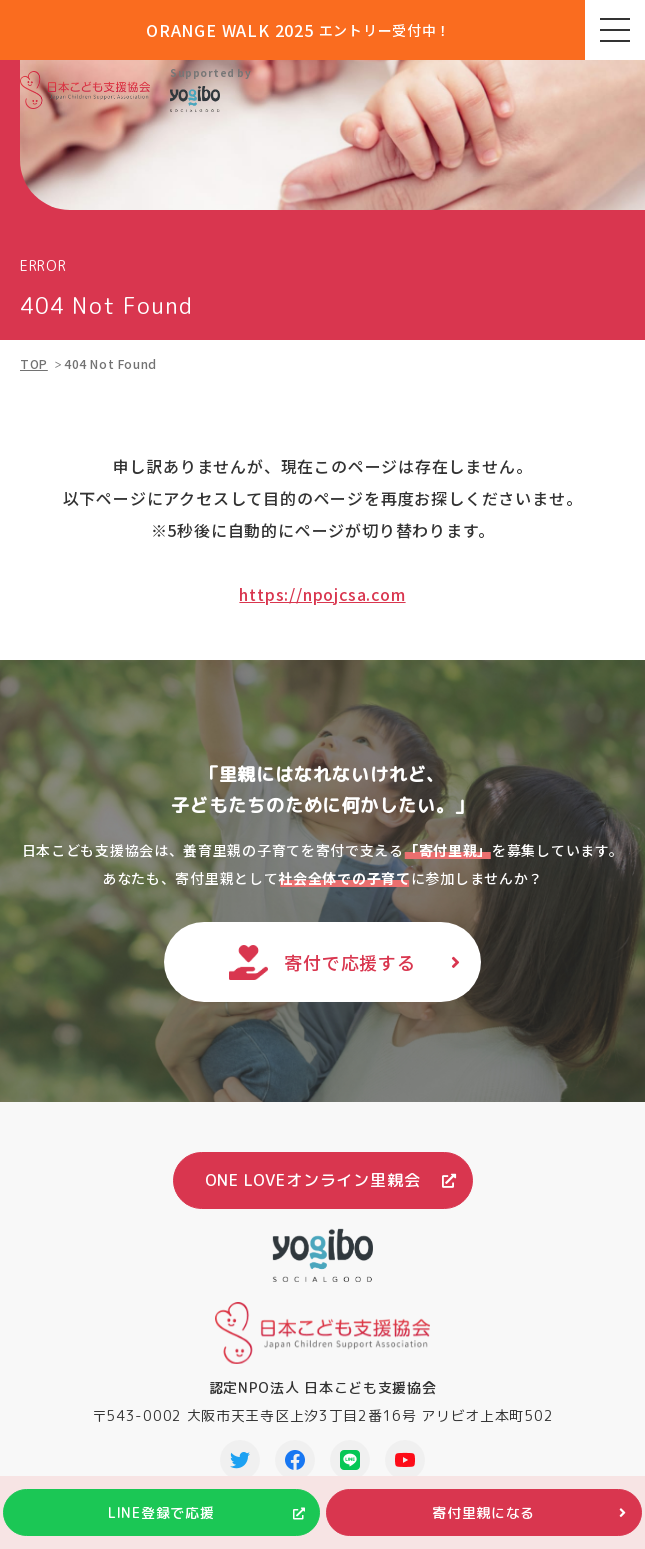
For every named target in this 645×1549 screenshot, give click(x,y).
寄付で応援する (350, 962)
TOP (34, 363)
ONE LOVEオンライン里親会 (313, 1180)
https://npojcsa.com (322, 594)
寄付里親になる (483, 1512)
